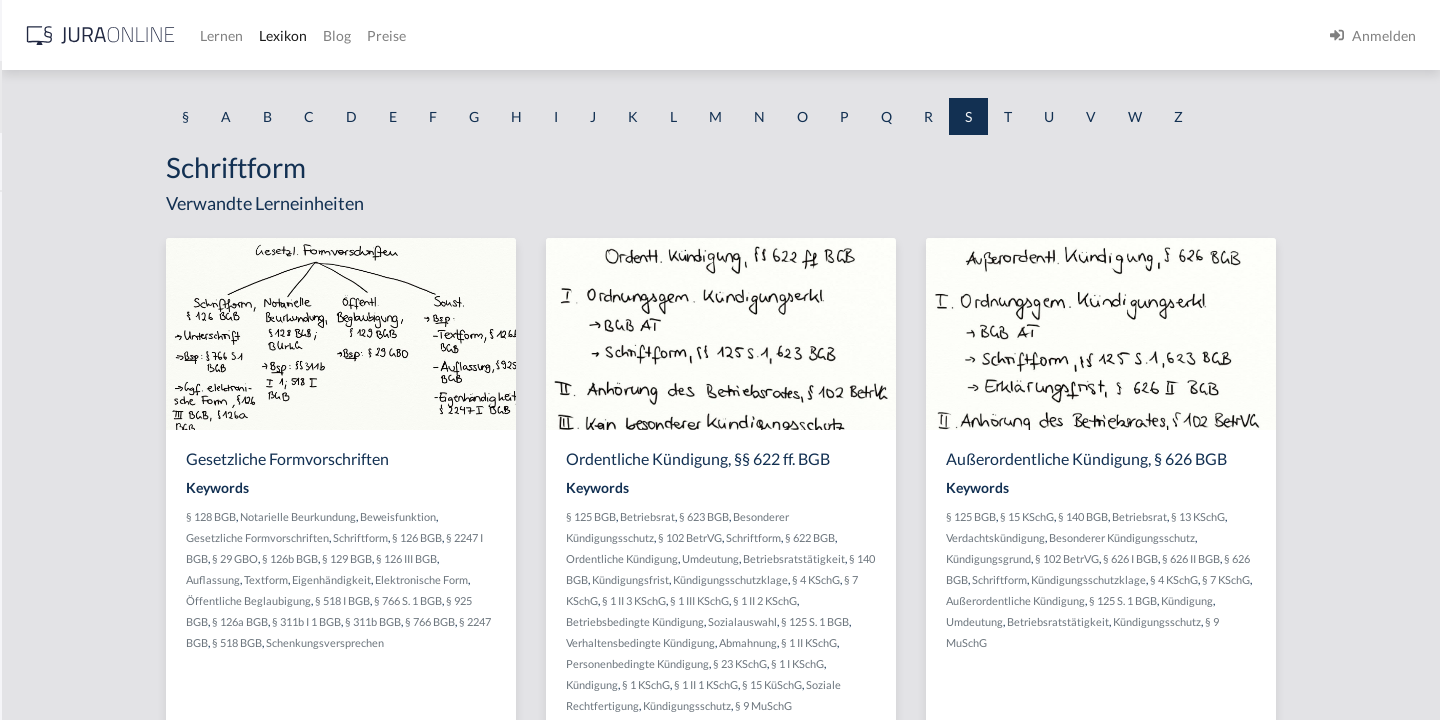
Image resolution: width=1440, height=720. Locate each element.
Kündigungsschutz (849, 705)
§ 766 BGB (599, 621)
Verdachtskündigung (1151, 537)
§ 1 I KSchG (959, 663)
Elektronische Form (590, 579)
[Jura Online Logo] (419, 35)
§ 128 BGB (380, 516)
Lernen (539, 35)
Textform (435, 579)
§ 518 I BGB (511, 600)
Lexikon (601, 35)
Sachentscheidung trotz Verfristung (125, 527)
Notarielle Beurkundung (467, 516)
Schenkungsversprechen (520, 642)
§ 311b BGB (542, 621)
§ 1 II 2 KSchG (943, 600)
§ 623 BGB (866, 516)
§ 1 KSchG (808, 684)
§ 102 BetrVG (852, 537)
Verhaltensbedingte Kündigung (802, 642)
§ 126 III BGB (575, 558)
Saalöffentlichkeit (70, 212)
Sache (34, 482)
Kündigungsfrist (812, 579)
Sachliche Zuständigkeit (89, 662)
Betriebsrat (809, 516)
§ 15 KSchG (1183, 516)
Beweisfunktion (567, 516)
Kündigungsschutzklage (912, 579)
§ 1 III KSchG (877, 600)
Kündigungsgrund (1144, 558)
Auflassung (382, 579)
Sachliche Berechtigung (88, 617)
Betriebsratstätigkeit (956, 558)
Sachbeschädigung (73, 302)
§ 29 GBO (404, 558)
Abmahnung (910, 642)
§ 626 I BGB (1286, 558)
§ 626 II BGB (1347, 558)
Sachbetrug (51, 347)
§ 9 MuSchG (925, 705)
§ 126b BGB (459, 558)
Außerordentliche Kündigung (1207, 600)
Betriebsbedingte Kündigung (797, 621)
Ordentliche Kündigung (784, 558)
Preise (704, 35)
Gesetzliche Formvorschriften (426, 537)
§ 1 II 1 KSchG (868, 684)
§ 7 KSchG (752, 600)
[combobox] (160, 97)
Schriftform (529, 537)
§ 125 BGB (753, 516)
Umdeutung (872, 558)
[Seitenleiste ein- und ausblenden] (288, 30)
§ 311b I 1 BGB (475, 621)
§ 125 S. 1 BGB (977, 621)
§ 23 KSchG (902, 663)
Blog (655, 35)
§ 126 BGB (586, 537)
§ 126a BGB (409, 621)
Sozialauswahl (904, 621)
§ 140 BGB (1239, 516)
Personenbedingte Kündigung (799, 663)
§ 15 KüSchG (934, 684)
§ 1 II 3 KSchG (812, 600)
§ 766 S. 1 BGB (577, 600)
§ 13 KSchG (1354, 516)
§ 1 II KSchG (971, 642)
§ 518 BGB (432, 642)
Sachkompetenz (64, 572)
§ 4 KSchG (998, 579)
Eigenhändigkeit (500, 579)
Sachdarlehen (58, 392)
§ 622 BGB (972, 537)
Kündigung (754, 684)
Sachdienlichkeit (67, 437)
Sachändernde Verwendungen (108, 257)
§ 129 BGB (516, 558)
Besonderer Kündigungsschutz (1278, 537)
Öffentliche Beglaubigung (417, 600)
